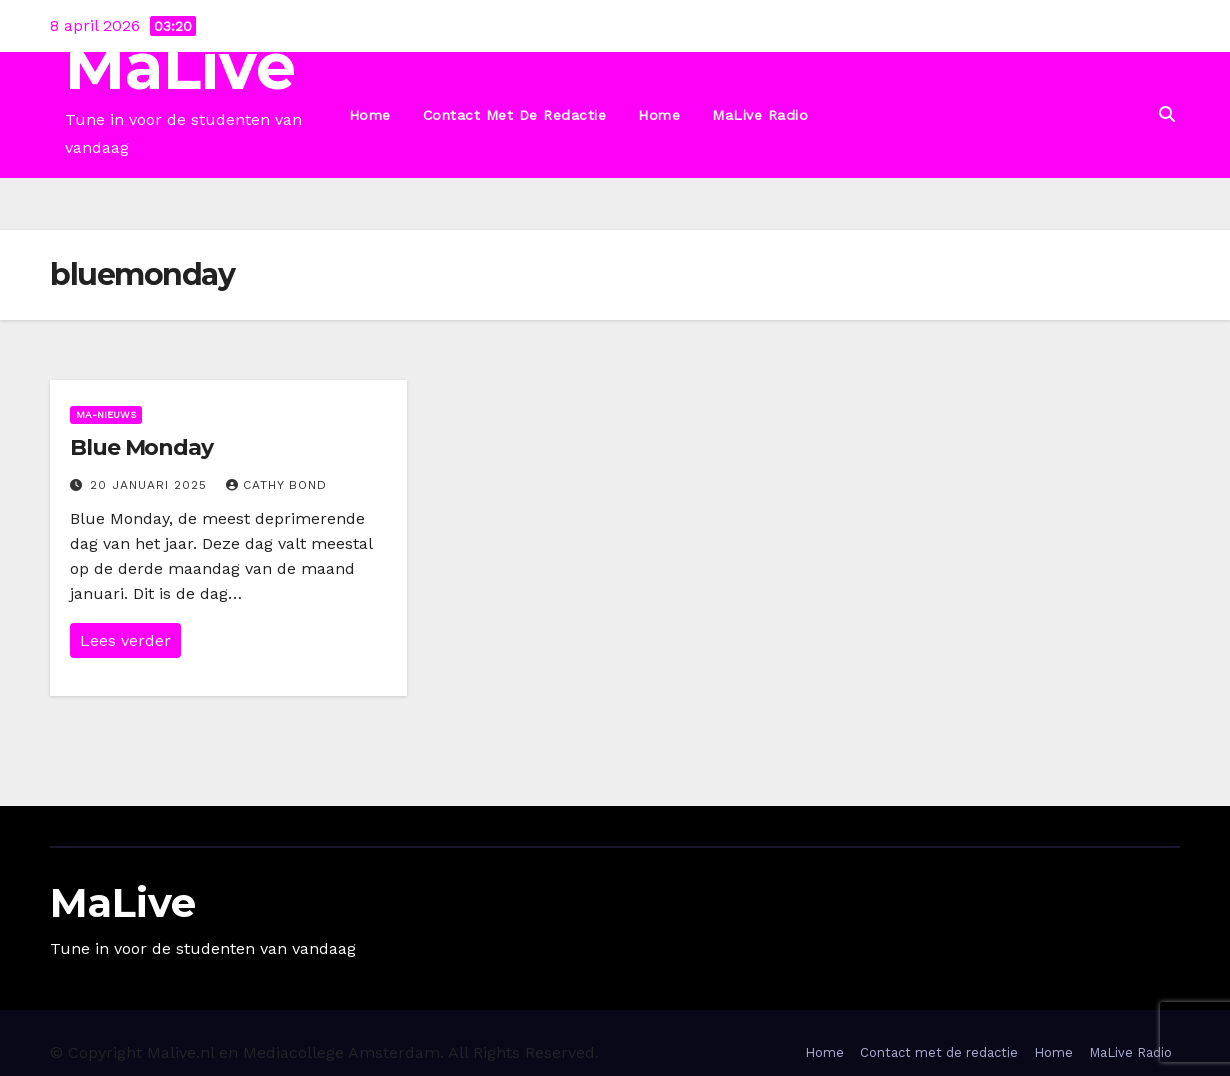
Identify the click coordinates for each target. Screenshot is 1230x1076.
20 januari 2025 (151, 485)
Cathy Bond (276, 485)
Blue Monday (141, 447)
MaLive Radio (760, 115)
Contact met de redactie (515, 115)
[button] (1167, 114)
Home (370, 115)
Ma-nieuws (106, 414)
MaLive (180, 66)
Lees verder (125, 640)
